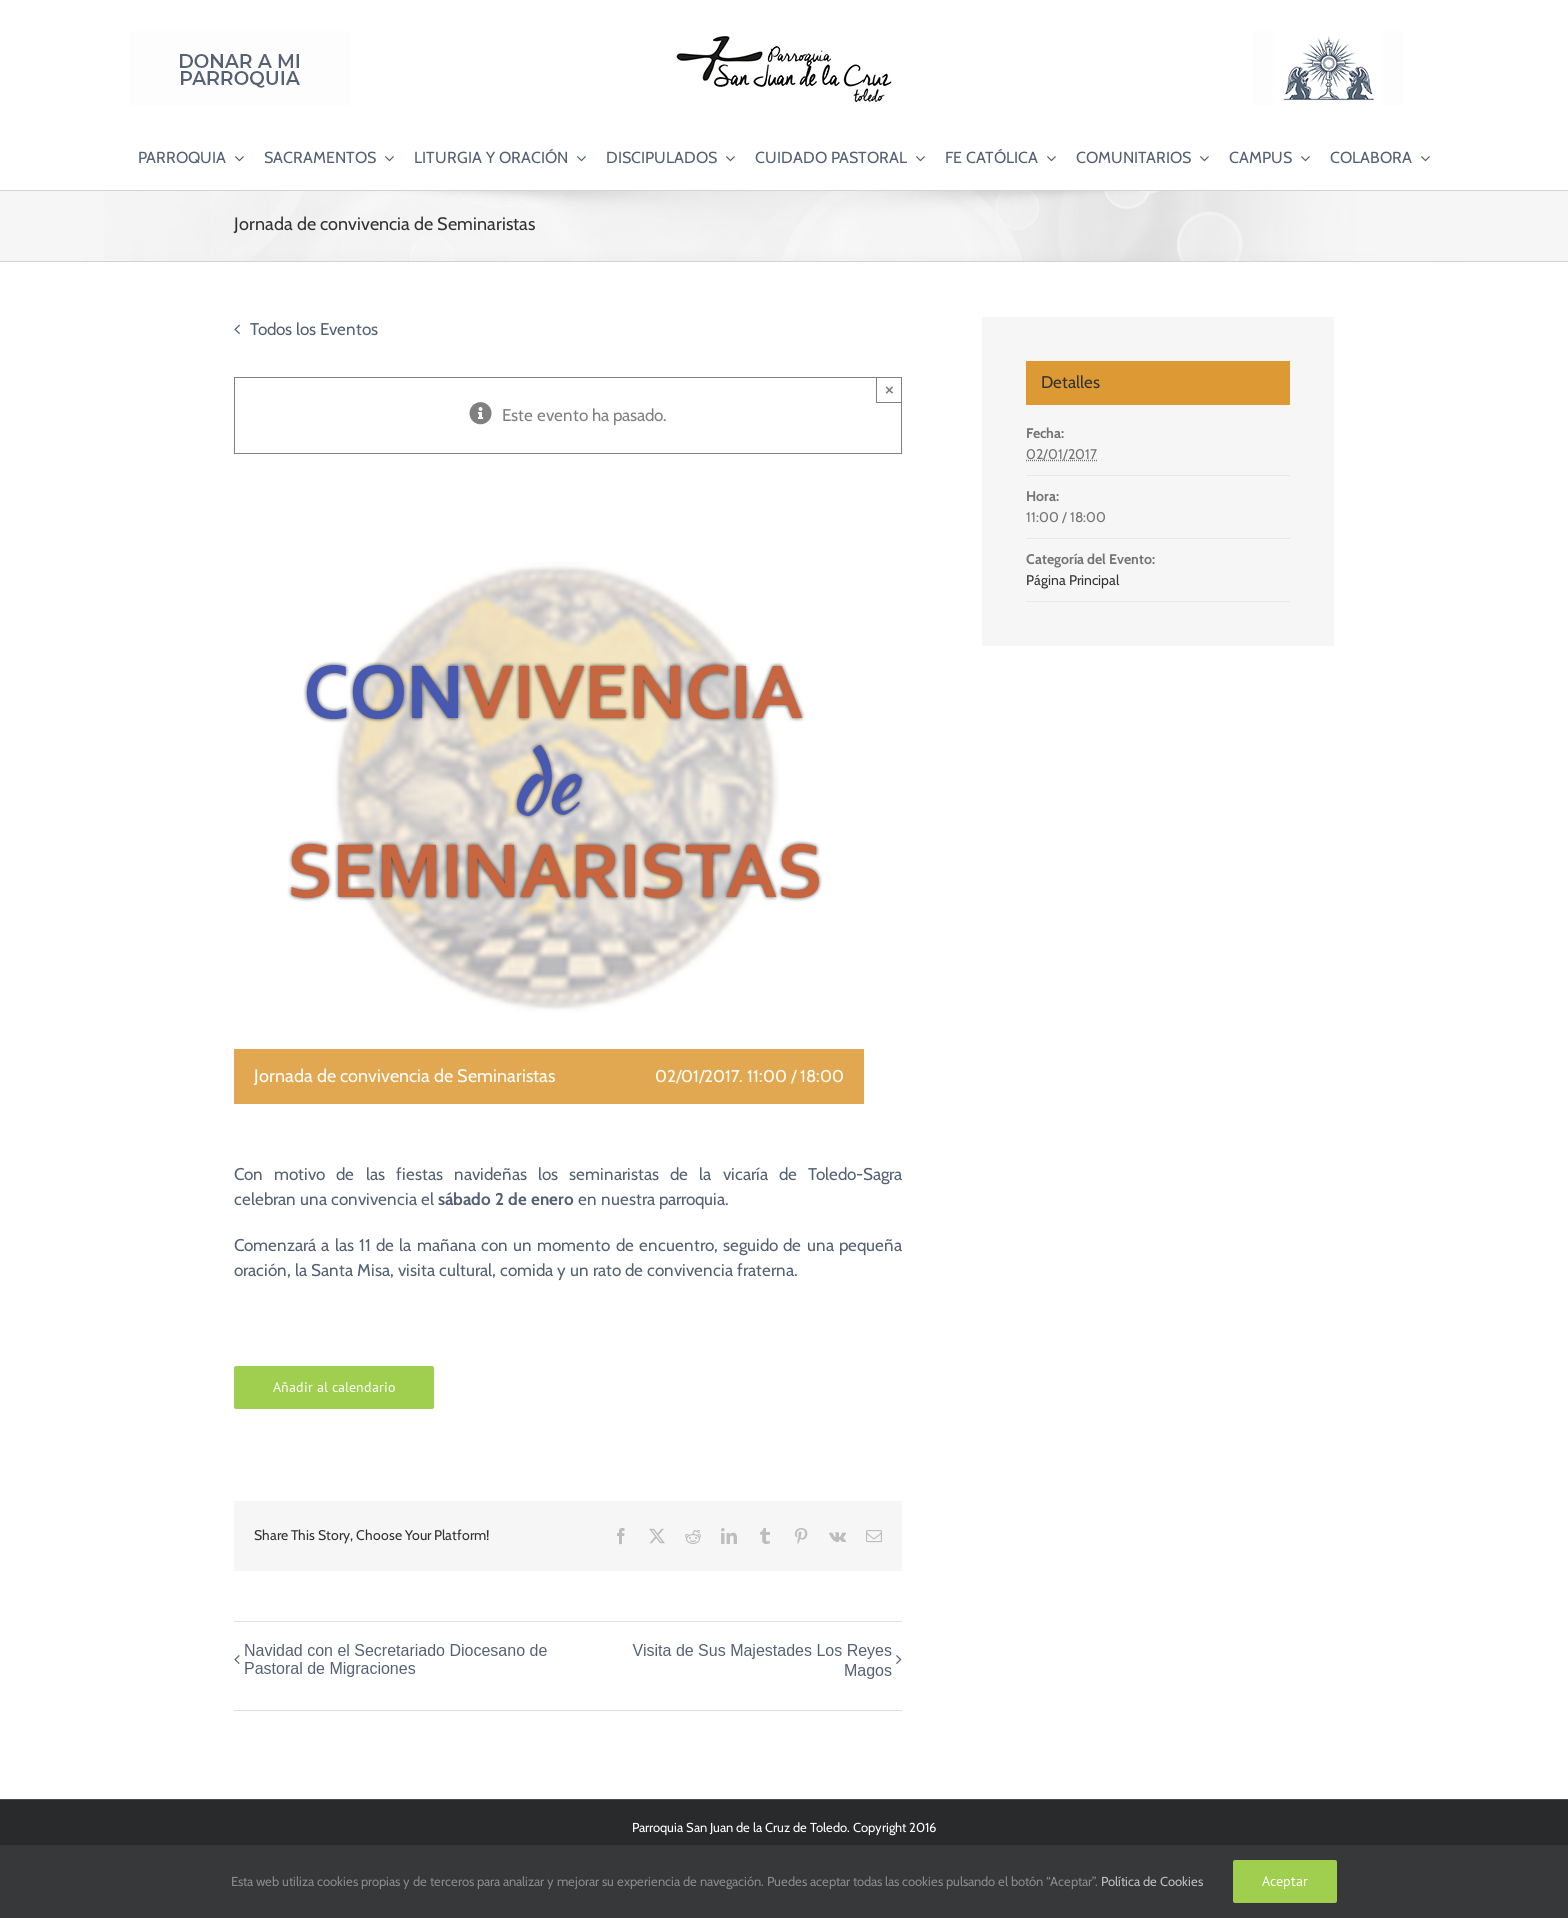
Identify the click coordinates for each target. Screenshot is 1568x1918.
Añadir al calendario (334, 1387)
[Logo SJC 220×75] (784, 39)
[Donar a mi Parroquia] (240, 39)
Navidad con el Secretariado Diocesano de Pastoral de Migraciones (395, 1659)
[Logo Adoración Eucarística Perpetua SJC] (1328, 39)
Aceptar (1285, 1881)
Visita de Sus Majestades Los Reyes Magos (762, 1660)
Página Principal (1072, 580)
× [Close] (889, 389)
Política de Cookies (1152, 1881)
